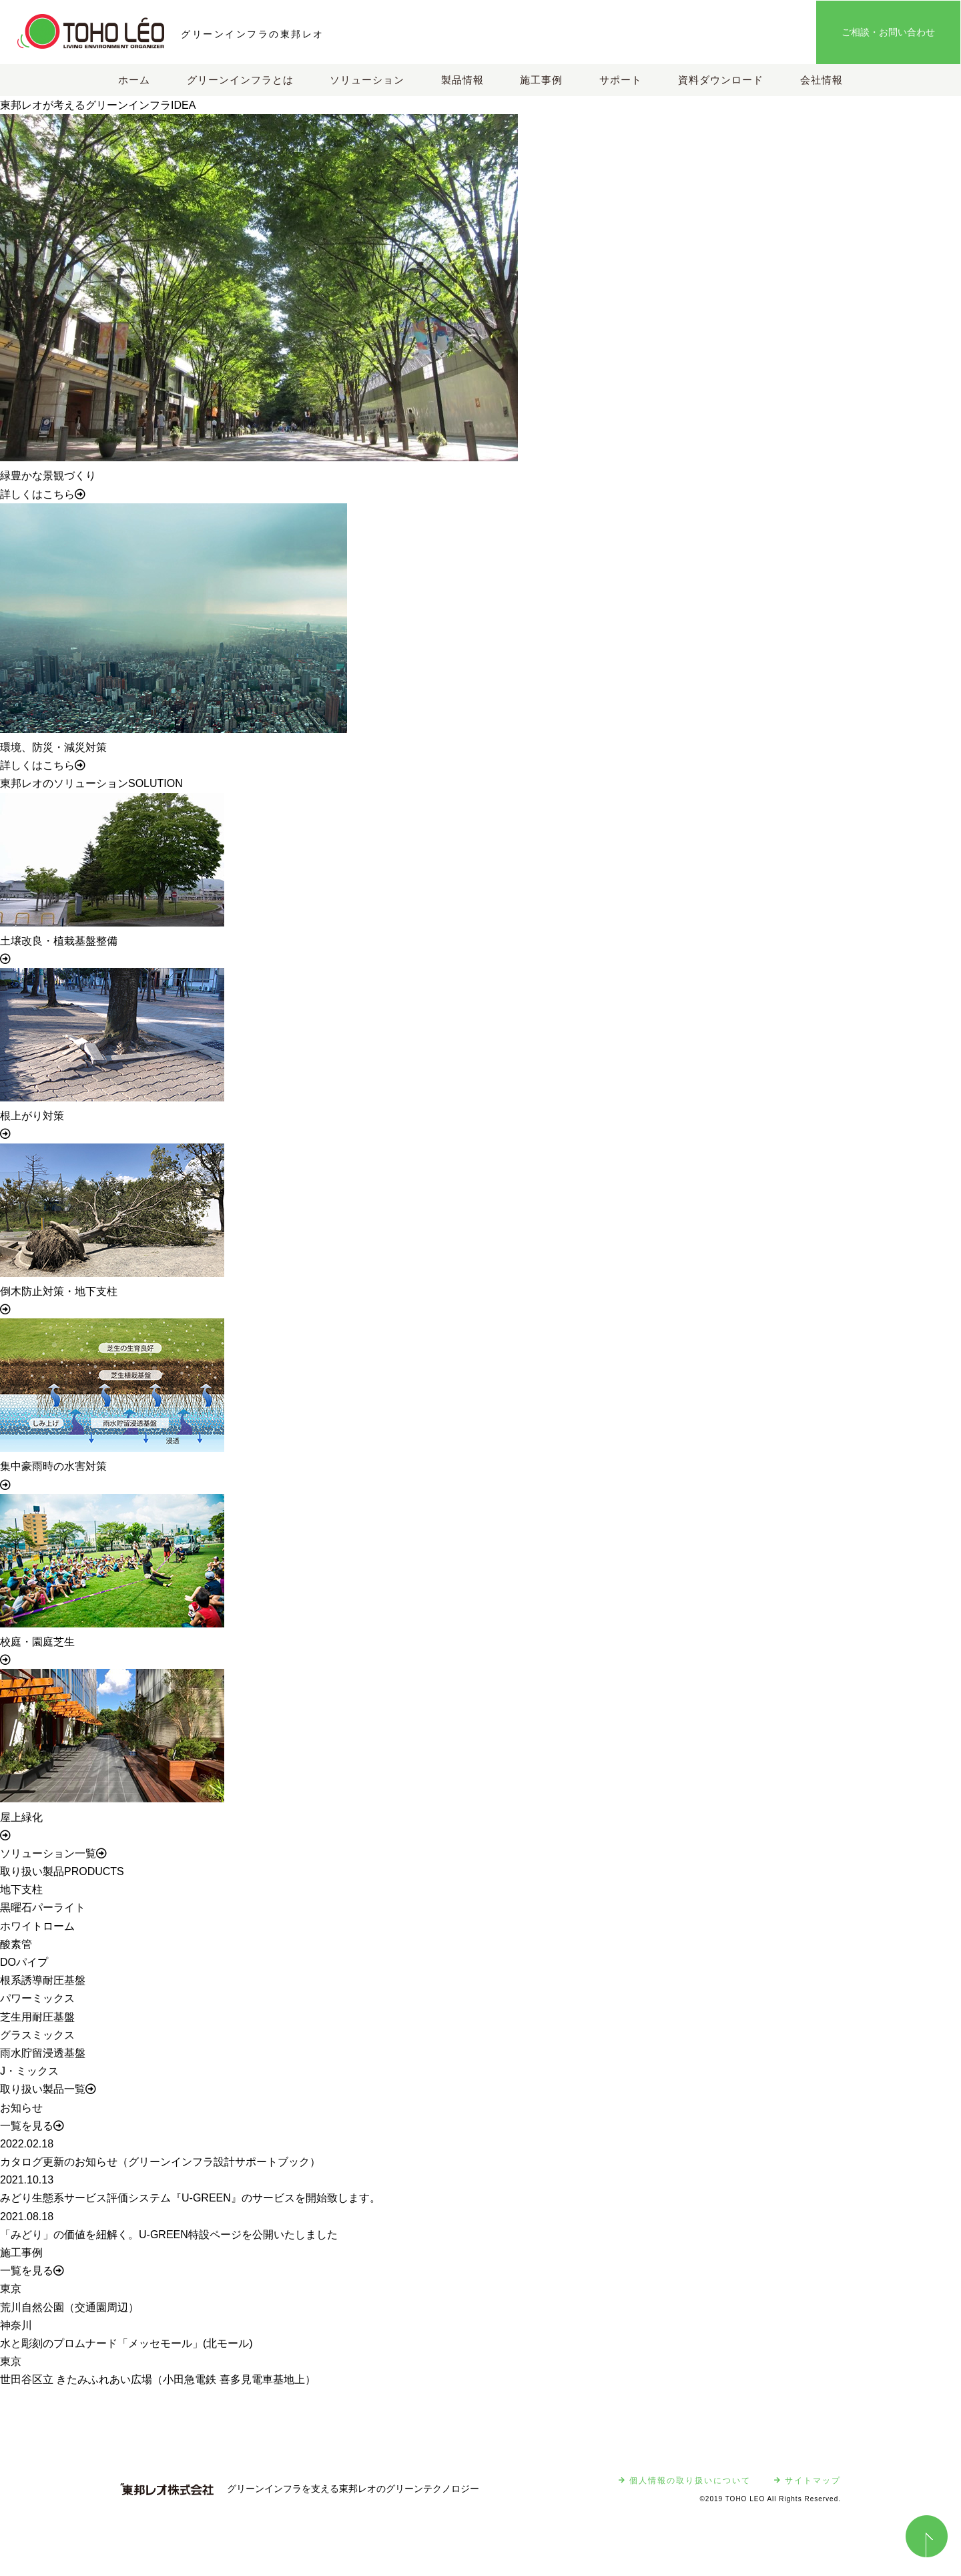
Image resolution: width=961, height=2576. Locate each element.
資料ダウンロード (720, 79)
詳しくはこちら (42, 494)
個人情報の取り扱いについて (685, 2480)
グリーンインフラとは (240, 79)
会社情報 (821, 79)
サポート (620, 79)
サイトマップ (807, 2480)
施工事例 (541, 79)
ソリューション (367, 79)
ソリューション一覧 (53, 1853)
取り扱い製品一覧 (48, 2089)
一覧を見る (32, 2125)
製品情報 (462, 79)
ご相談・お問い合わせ (888, 32)
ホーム (134, 79)
